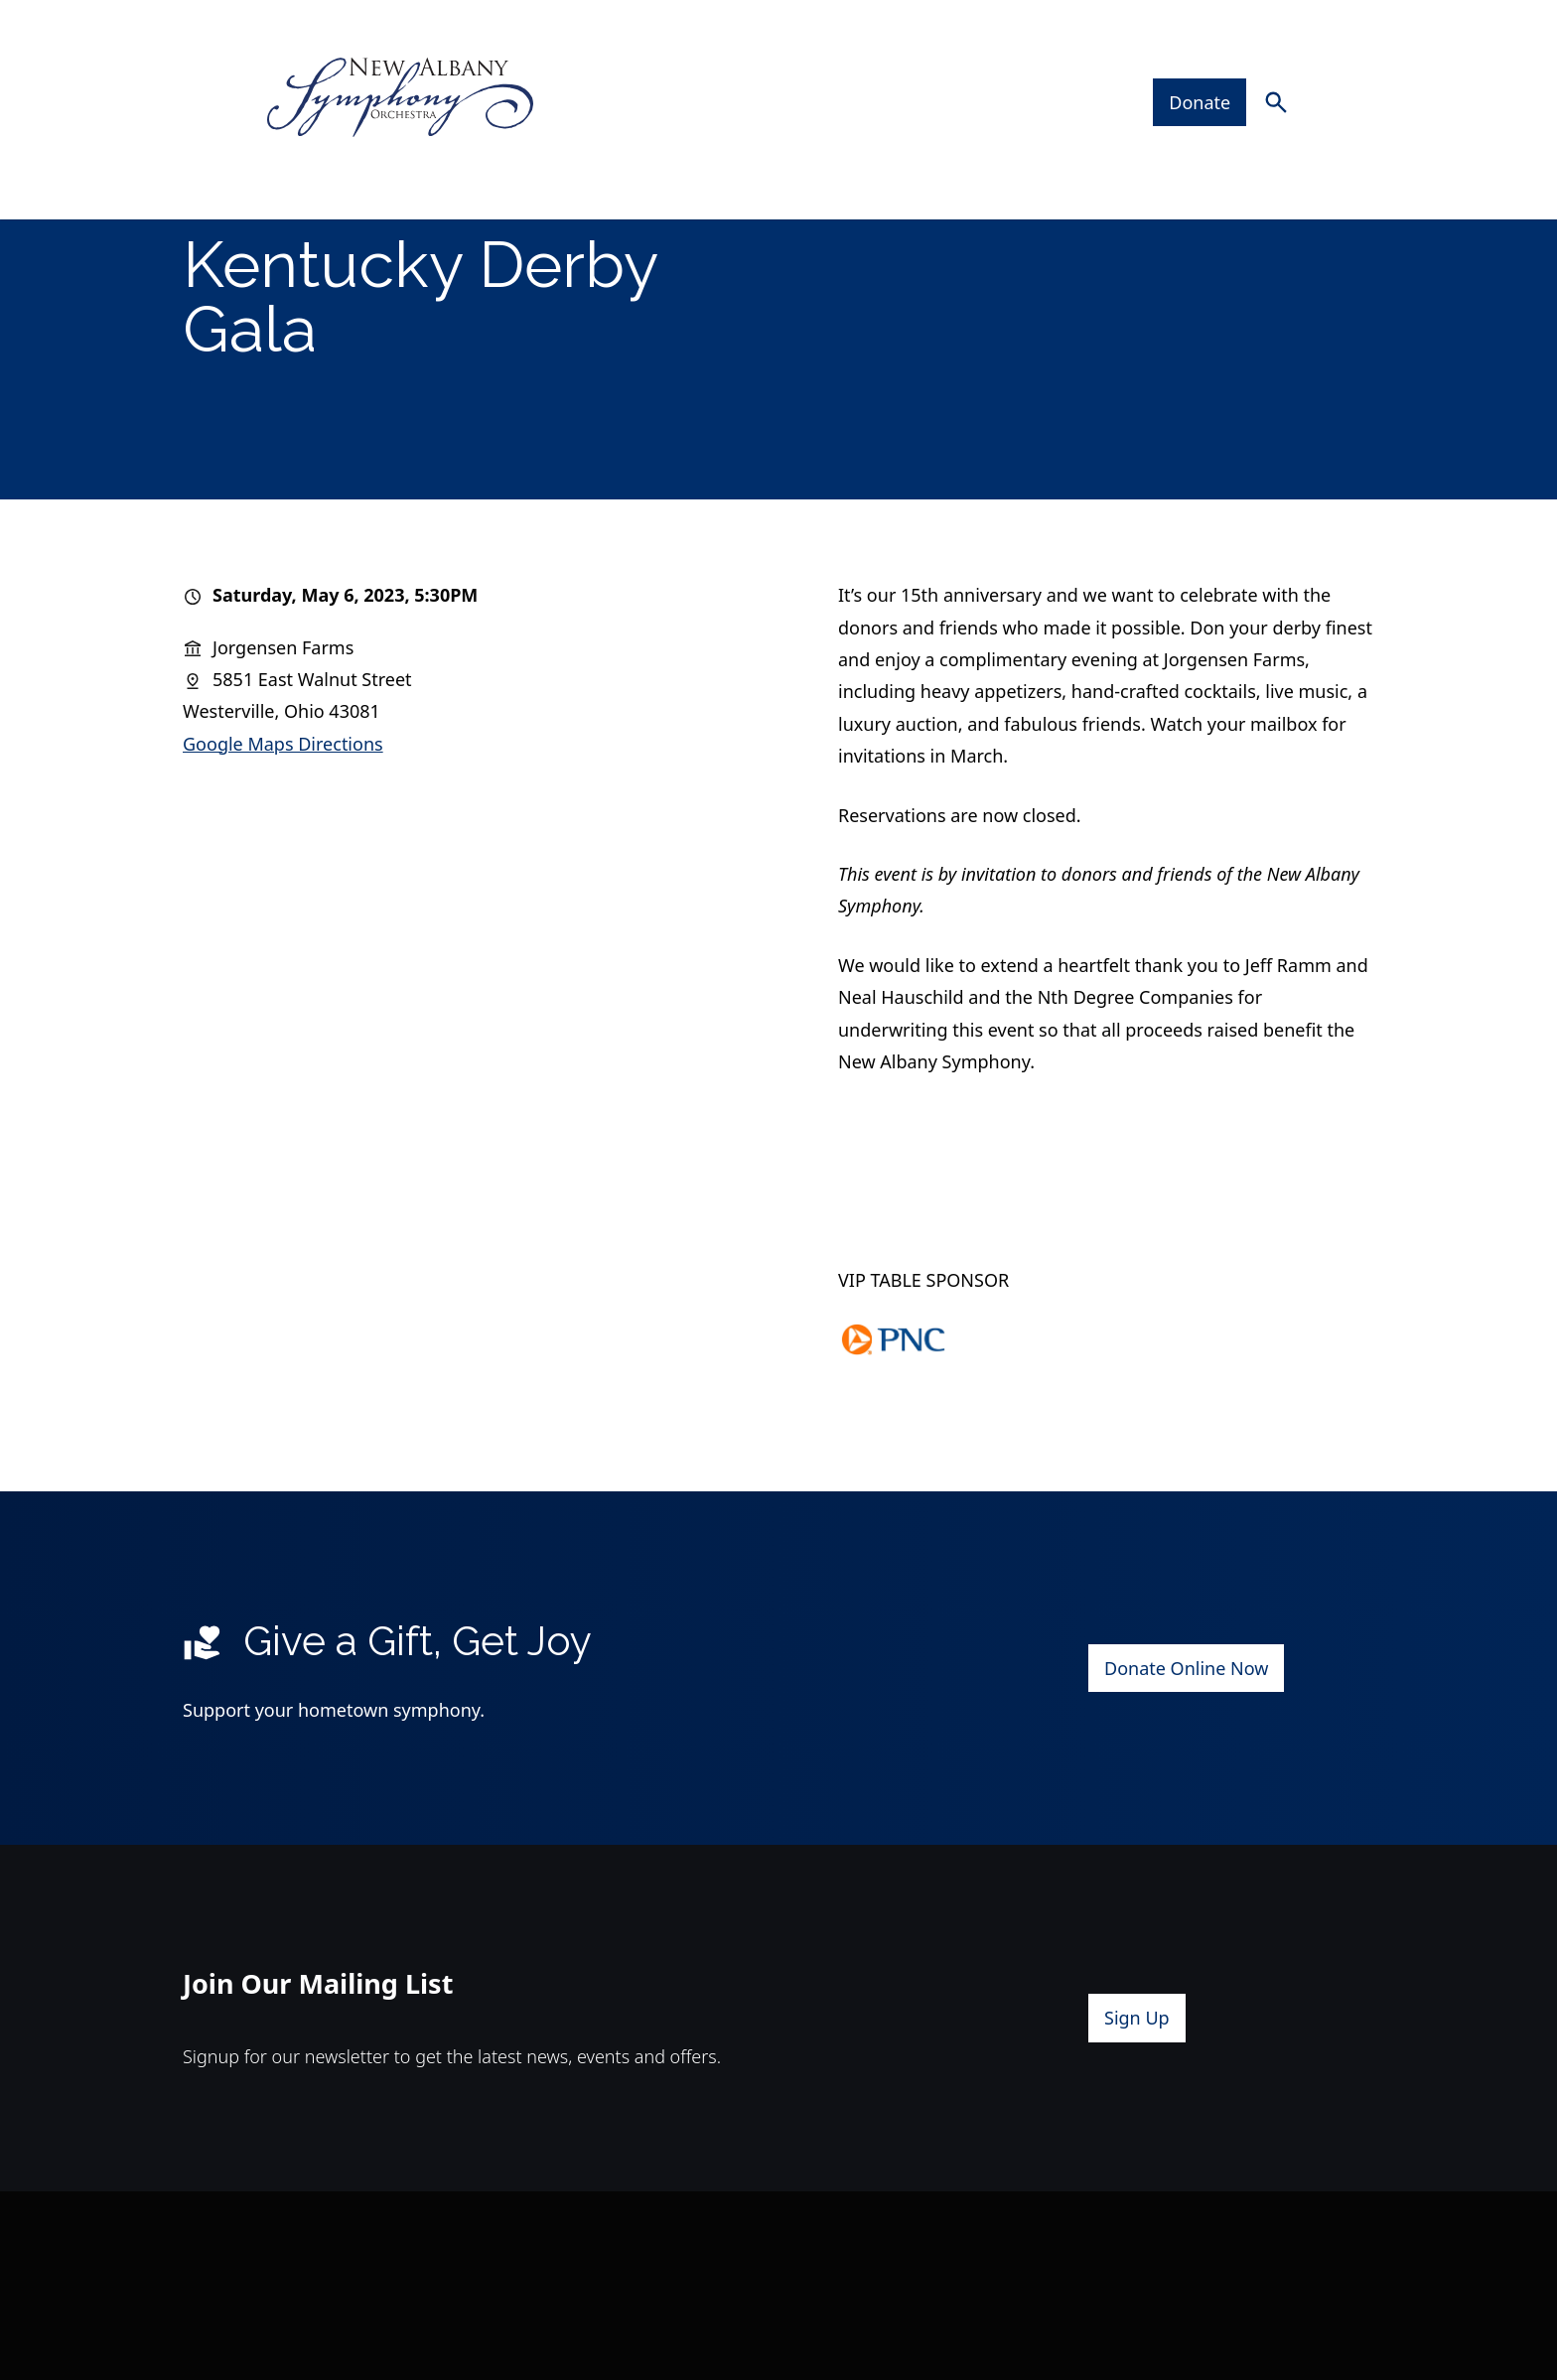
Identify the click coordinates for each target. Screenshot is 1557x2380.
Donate (1213, 60)
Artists (869, 138)
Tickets (544, 138)
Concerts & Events (365, 138)
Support (1128, 138)
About (995, 138)
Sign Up (1137, 2085)
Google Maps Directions (283, 811)
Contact (1251, 138)
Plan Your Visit (707, 138)
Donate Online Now (1186, 1736)
